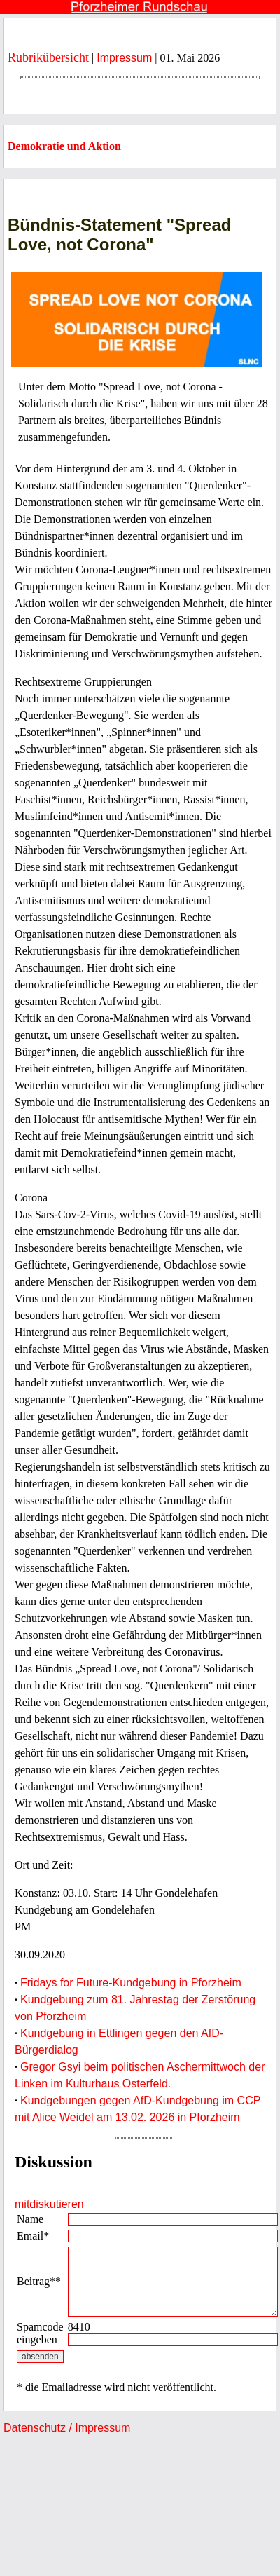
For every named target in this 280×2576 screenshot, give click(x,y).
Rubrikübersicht (48, 57)
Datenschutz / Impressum (67, 2428)
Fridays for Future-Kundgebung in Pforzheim (130, 1983)
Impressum (124, 58)
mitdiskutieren (49, 2204)
